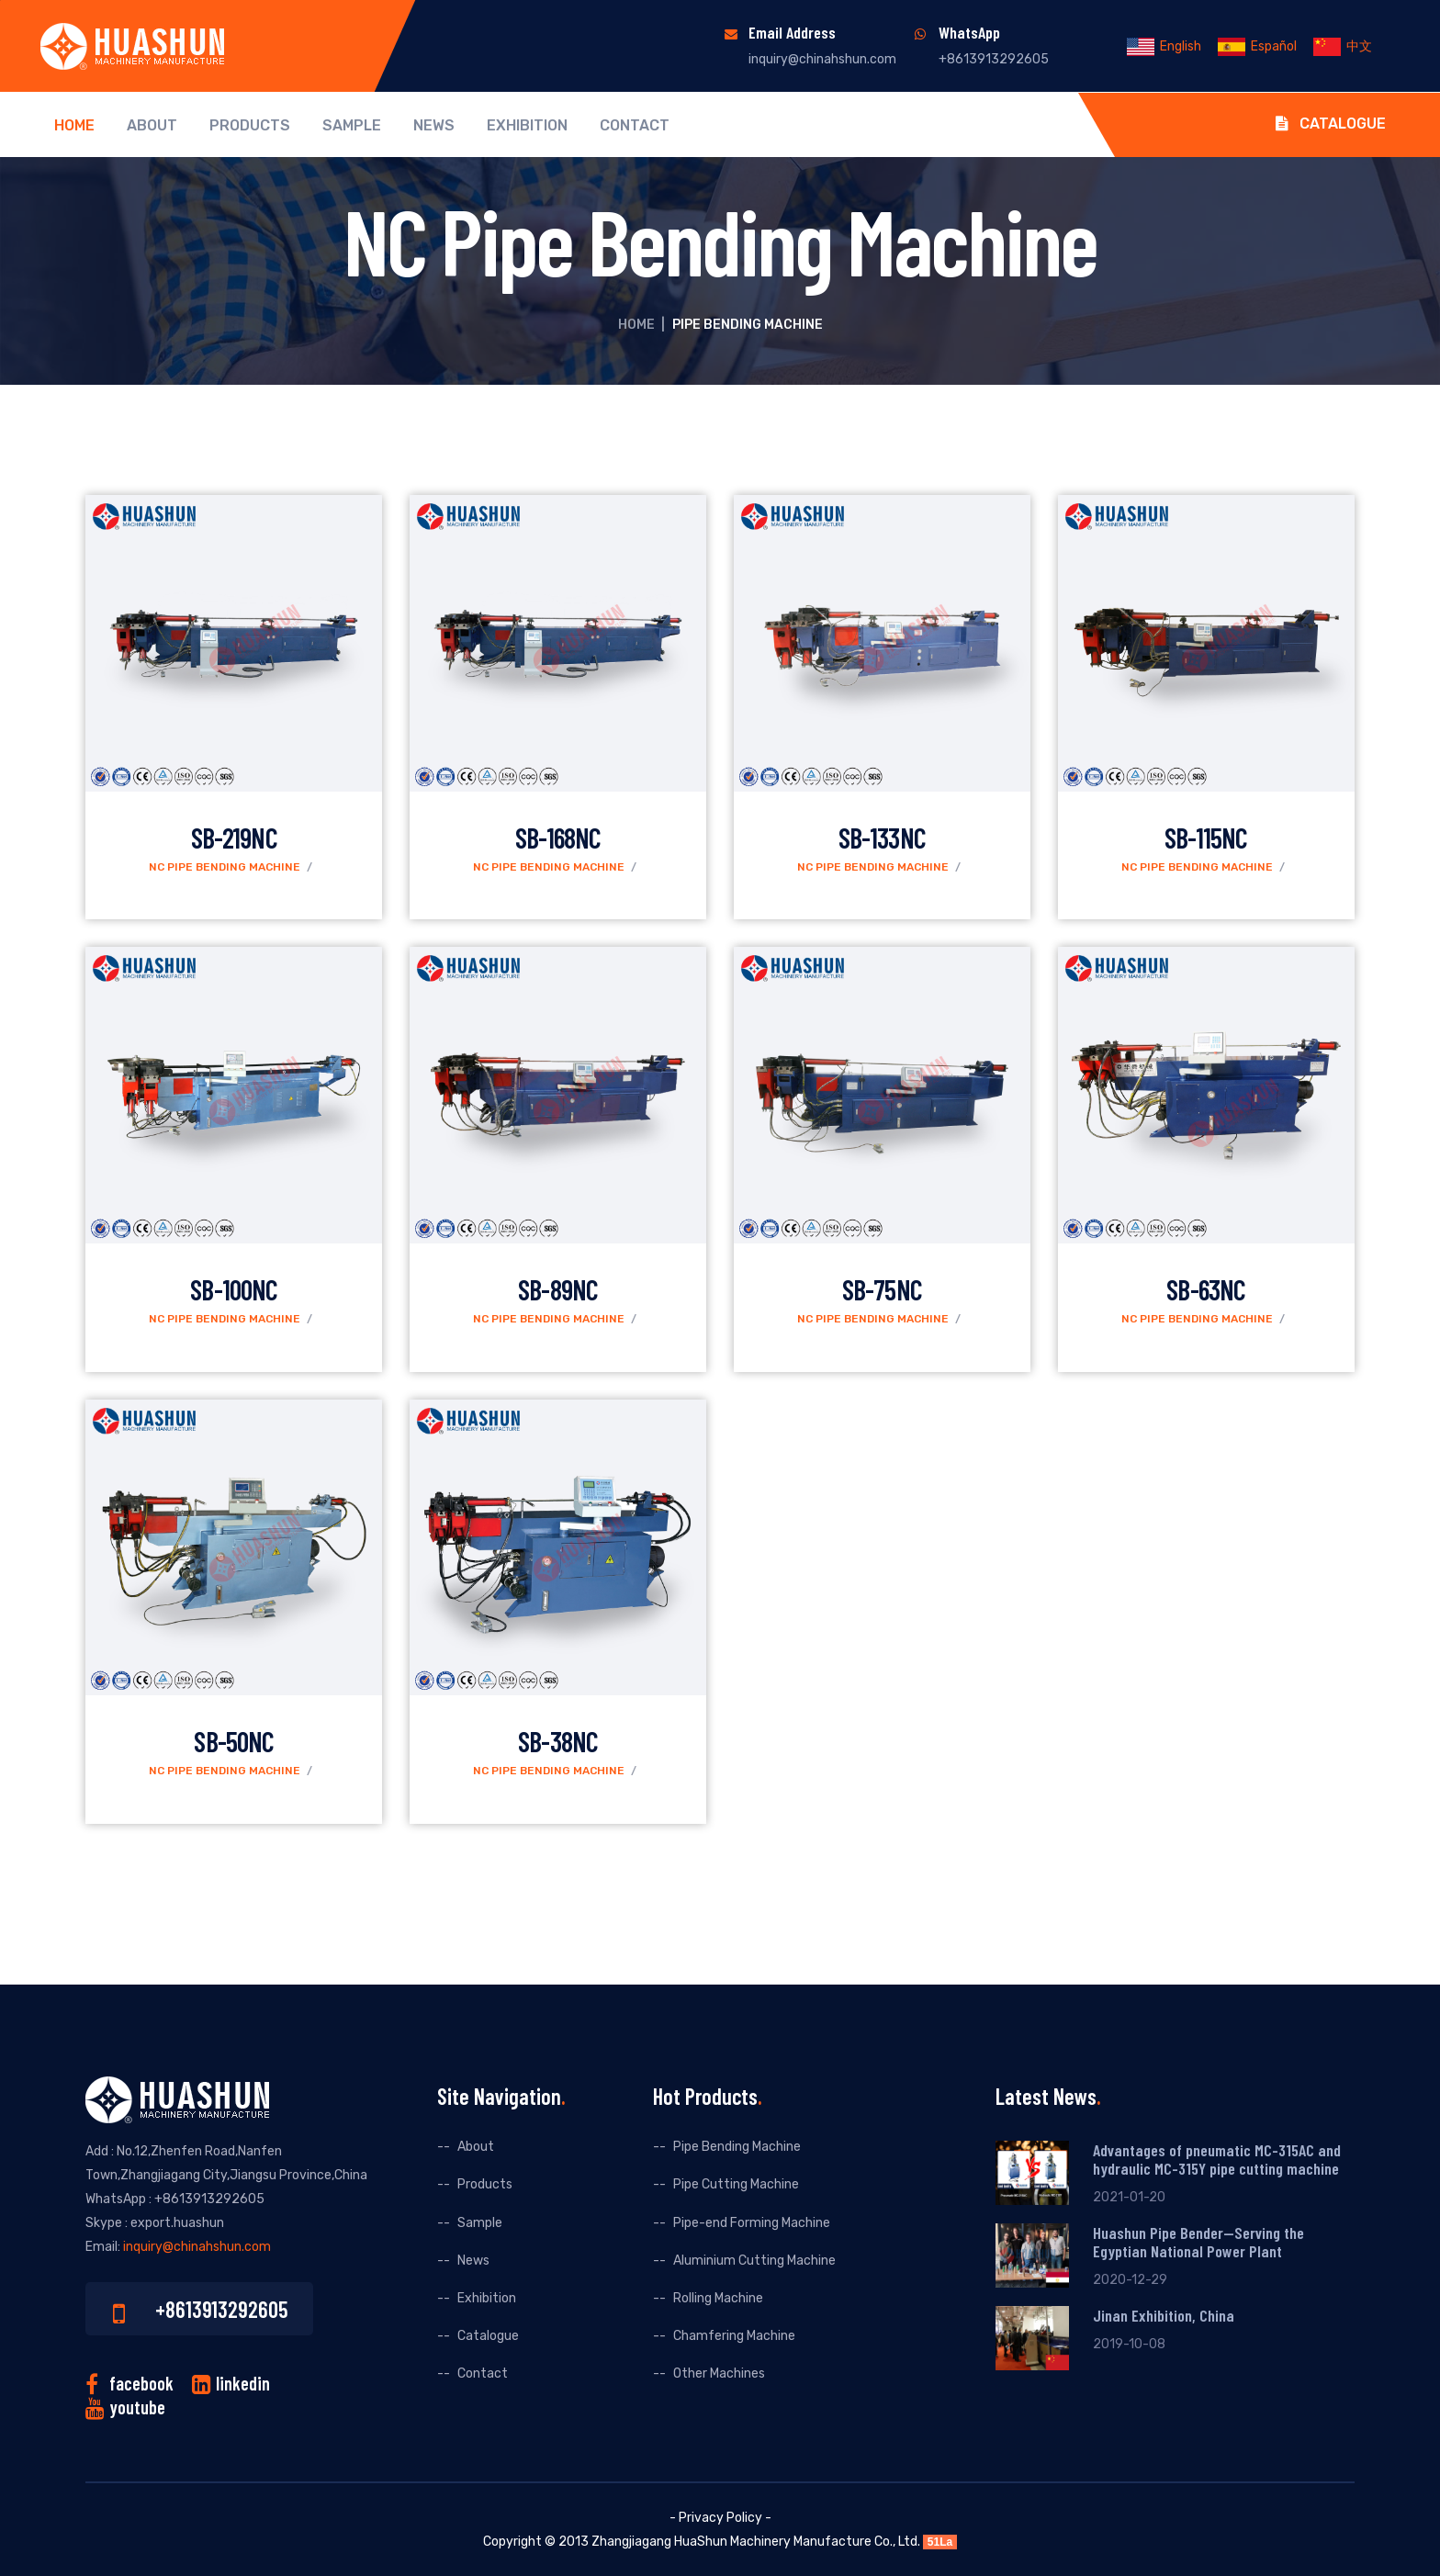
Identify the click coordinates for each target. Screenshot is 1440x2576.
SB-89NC (558, 1289)
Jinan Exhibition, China (1163, 2315)
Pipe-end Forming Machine (751, 2223)
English (1164, 46)
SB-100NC (233, 1289)
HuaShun (700, 2541)
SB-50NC (234, 1741)
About (152, 125)
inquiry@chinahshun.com (822, 59)
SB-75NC (882, 1289)
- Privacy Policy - (720, 2517)
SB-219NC (234, 837)
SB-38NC (558, 1741)
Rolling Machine (718, 2298)
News (434, 125)
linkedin (243, 2383)
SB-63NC (1205, 1289)
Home (74, 125)
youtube (137, 2407)
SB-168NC (558, 837)
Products (249, 125)
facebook (141, 2383)
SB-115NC (1206, 837)
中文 (1342, 46)
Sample (351, 125)
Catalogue (1331, 123)
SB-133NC (882, 837)
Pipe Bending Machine (737, 2147)
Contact (634, 125)
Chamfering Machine (734, 2336)
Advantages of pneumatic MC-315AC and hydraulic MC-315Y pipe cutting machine (1217, 2159)
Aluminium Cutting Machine (754, 2260)
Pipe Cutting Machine (736, 2184)
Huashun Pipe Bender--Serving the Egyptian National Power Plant (1198, 2241)
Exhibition (527, 125)
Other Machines (719, 2373)
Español (1257, 46)
